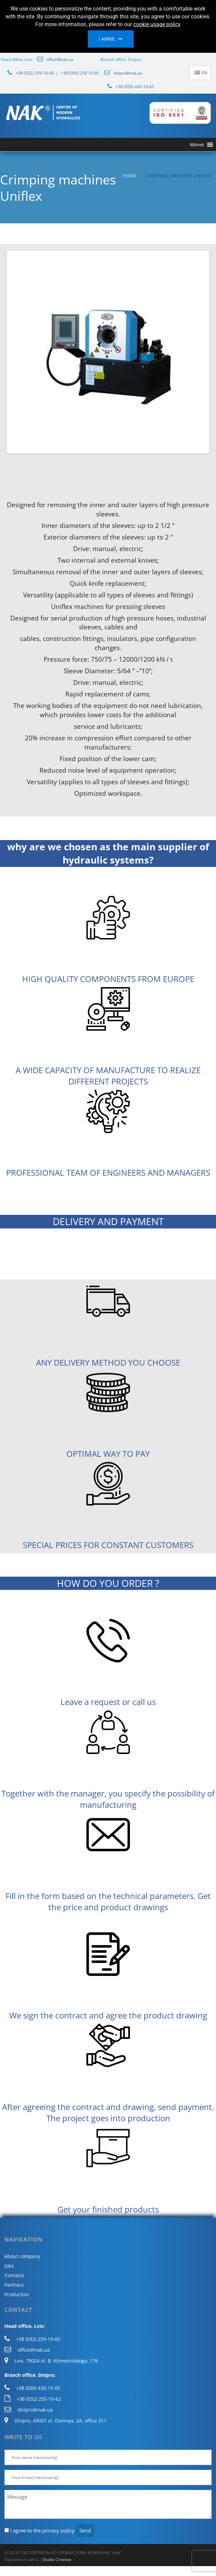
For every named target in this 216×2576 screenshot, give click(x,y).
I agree (107, 39)
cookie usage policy (157, 24)
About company (22, 2256)
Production (16, 2294)
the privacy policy (53, 2530)
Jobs (9, 2266)
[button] (197, 144)
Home (129, 176)
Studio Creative (57, 2559)
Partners (14, 2285)
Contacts (14, 2275)
